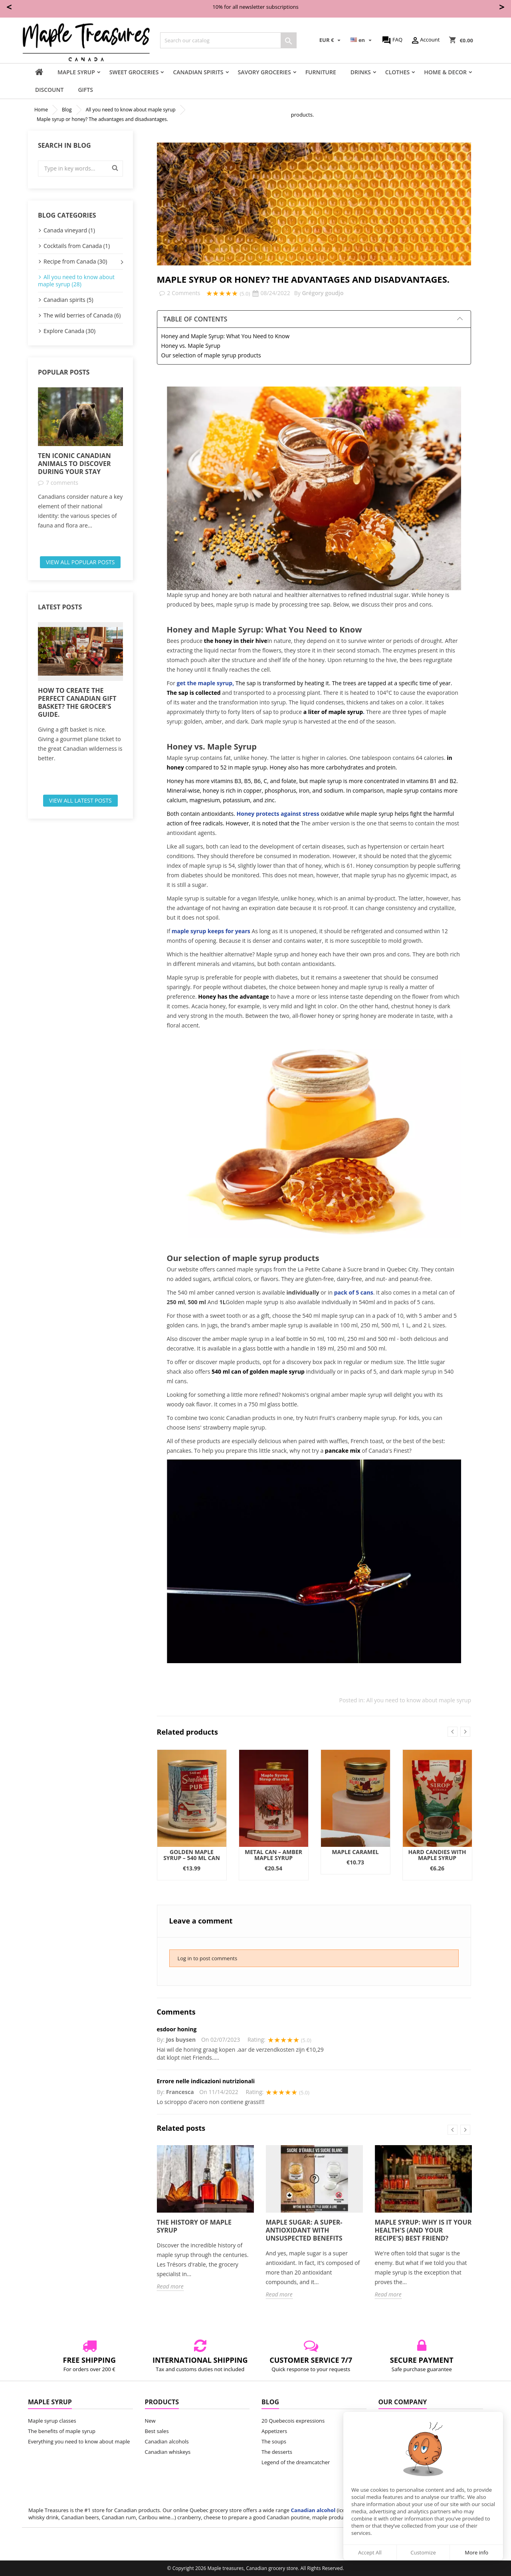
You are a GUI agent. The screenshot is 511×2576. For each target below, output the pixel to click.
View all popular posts (80, 562)
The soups (273, 2441)
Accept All (370, 2552)
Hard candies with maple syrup (437, 1855)
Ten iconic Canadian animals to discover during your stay (74, 463)
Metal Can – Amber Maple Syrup (273, 1855)
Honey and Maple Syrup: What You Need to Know (225, 336)
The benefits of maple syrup (61, 2431)
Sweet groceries (134, 72)
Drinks (361, 72)
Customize (423, 2552)
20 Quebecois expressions (293, 2420)
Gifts (85, 89)
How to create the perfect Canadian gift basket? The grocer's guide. (77, 702)
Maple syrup (76, 72)
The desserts (276, 2451)
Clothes (397, 72)
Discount (49, 89)
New (150, 2420)
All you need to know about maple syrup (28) (76, 280)
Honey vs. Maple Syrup (190, 345)
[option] (80, 458)
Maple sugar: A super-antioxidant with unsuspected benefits (304, 2230)
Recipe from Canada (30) (75, 261)
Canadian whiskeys (168, 2451)
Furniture (320, 72)
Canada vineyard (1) (69, 230)
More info (476, 2552)
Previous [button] (453, 1732)
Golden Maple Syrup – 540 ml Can (191, 1855)
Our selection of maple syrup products (211, 355)
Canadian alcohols (167, 2441)
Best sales (157, 2431)
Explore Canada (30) (69, 331)
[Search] (228, 40)
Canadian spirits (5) (68, 299)
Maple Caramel (355, 1852)
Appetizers (274, 2431)
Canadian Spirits (198, 72)
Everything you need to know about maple (79, 2441)
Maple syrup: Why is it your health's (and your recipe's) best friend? (423, 2230)
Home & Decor (445, 72)
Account (425, 40)
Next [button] (465, 1732)
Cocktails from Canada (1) (77, 246)
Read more (170, 2286)
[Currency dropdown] (331, 40)
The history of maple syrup (194, 2226)
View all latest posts (80, 800)
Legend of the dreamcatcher (295, 2462)
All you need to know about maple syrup (418, 1700)
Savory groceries (264, 72)
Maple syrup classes (52, 2420)
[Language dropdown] (362, 40)
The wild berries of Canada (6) (82, 315)
